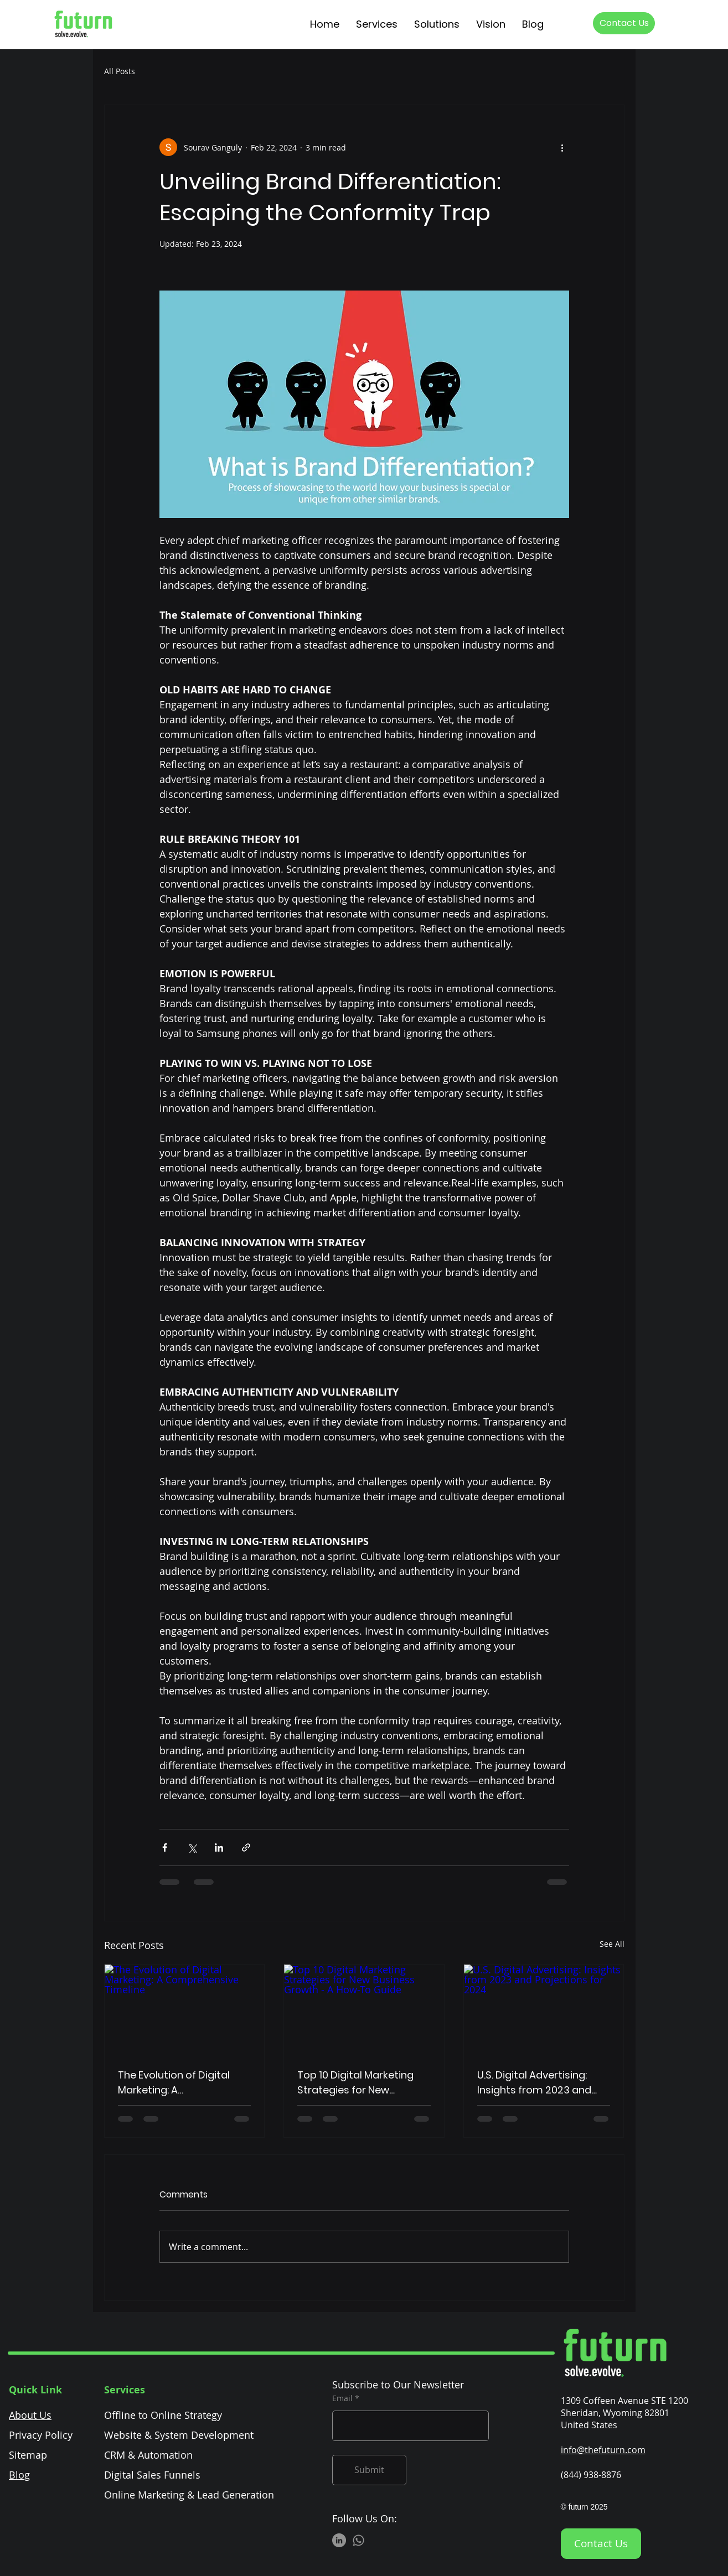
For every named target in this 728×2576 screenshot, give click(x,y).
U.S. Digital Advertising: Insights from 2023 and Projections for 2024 (534, 2082)
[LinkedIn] (339, 2540)
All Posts (119, 71)
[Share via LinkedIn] (219, 1847)
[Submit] (369, 2470)
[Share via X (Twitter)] (192, 1847)
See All (612, 1944)
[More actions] (562, 147)
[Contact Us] (624, 23)
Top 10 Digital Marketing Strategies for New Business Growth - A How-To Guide (360, 2082)
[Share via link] (246, 1847)
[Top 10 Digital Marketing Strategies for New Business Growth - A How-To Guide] (364, 2009)
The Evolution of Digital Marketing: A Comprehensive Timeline (179, 2082)
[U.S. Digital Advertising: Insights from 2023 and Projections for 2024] (544, 2009)
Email (342, 2398)
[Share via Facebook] (164, 1847)
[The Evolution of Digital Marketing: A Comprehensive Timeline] (185, 2009)
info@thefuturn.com (603, 2450)
